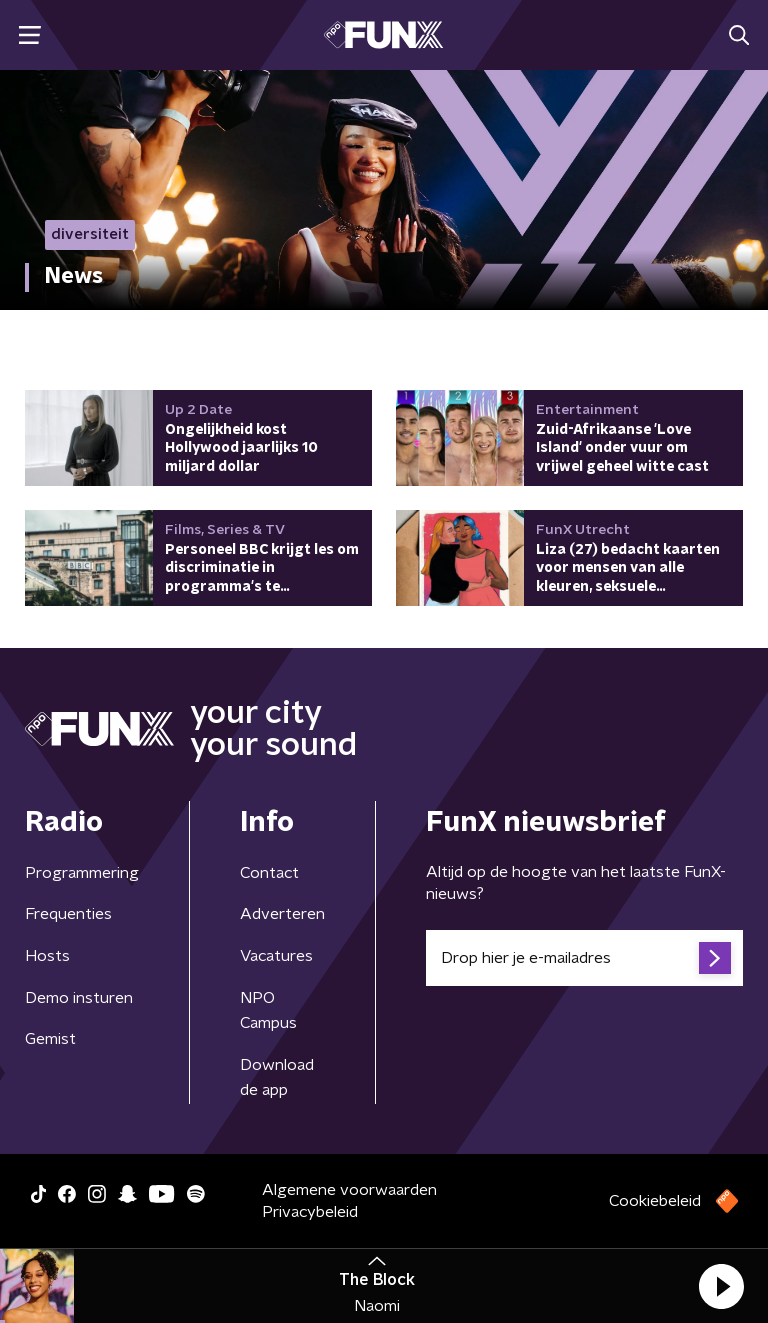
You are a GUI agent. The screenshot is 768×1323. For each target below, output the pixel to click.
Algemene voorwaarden (349, 1190)
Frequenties (68, 914)
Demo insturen (79, 998)
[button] (721, 1286)
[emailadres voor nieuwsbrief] (584, 958)
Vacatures (276, 956)
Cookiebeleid (655, 1201)
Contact (269, 873)
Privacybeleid (310, 1212)
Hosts (47, 956)
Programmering (82, 873)
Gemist (50, 1039)
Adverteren (282, 914)
